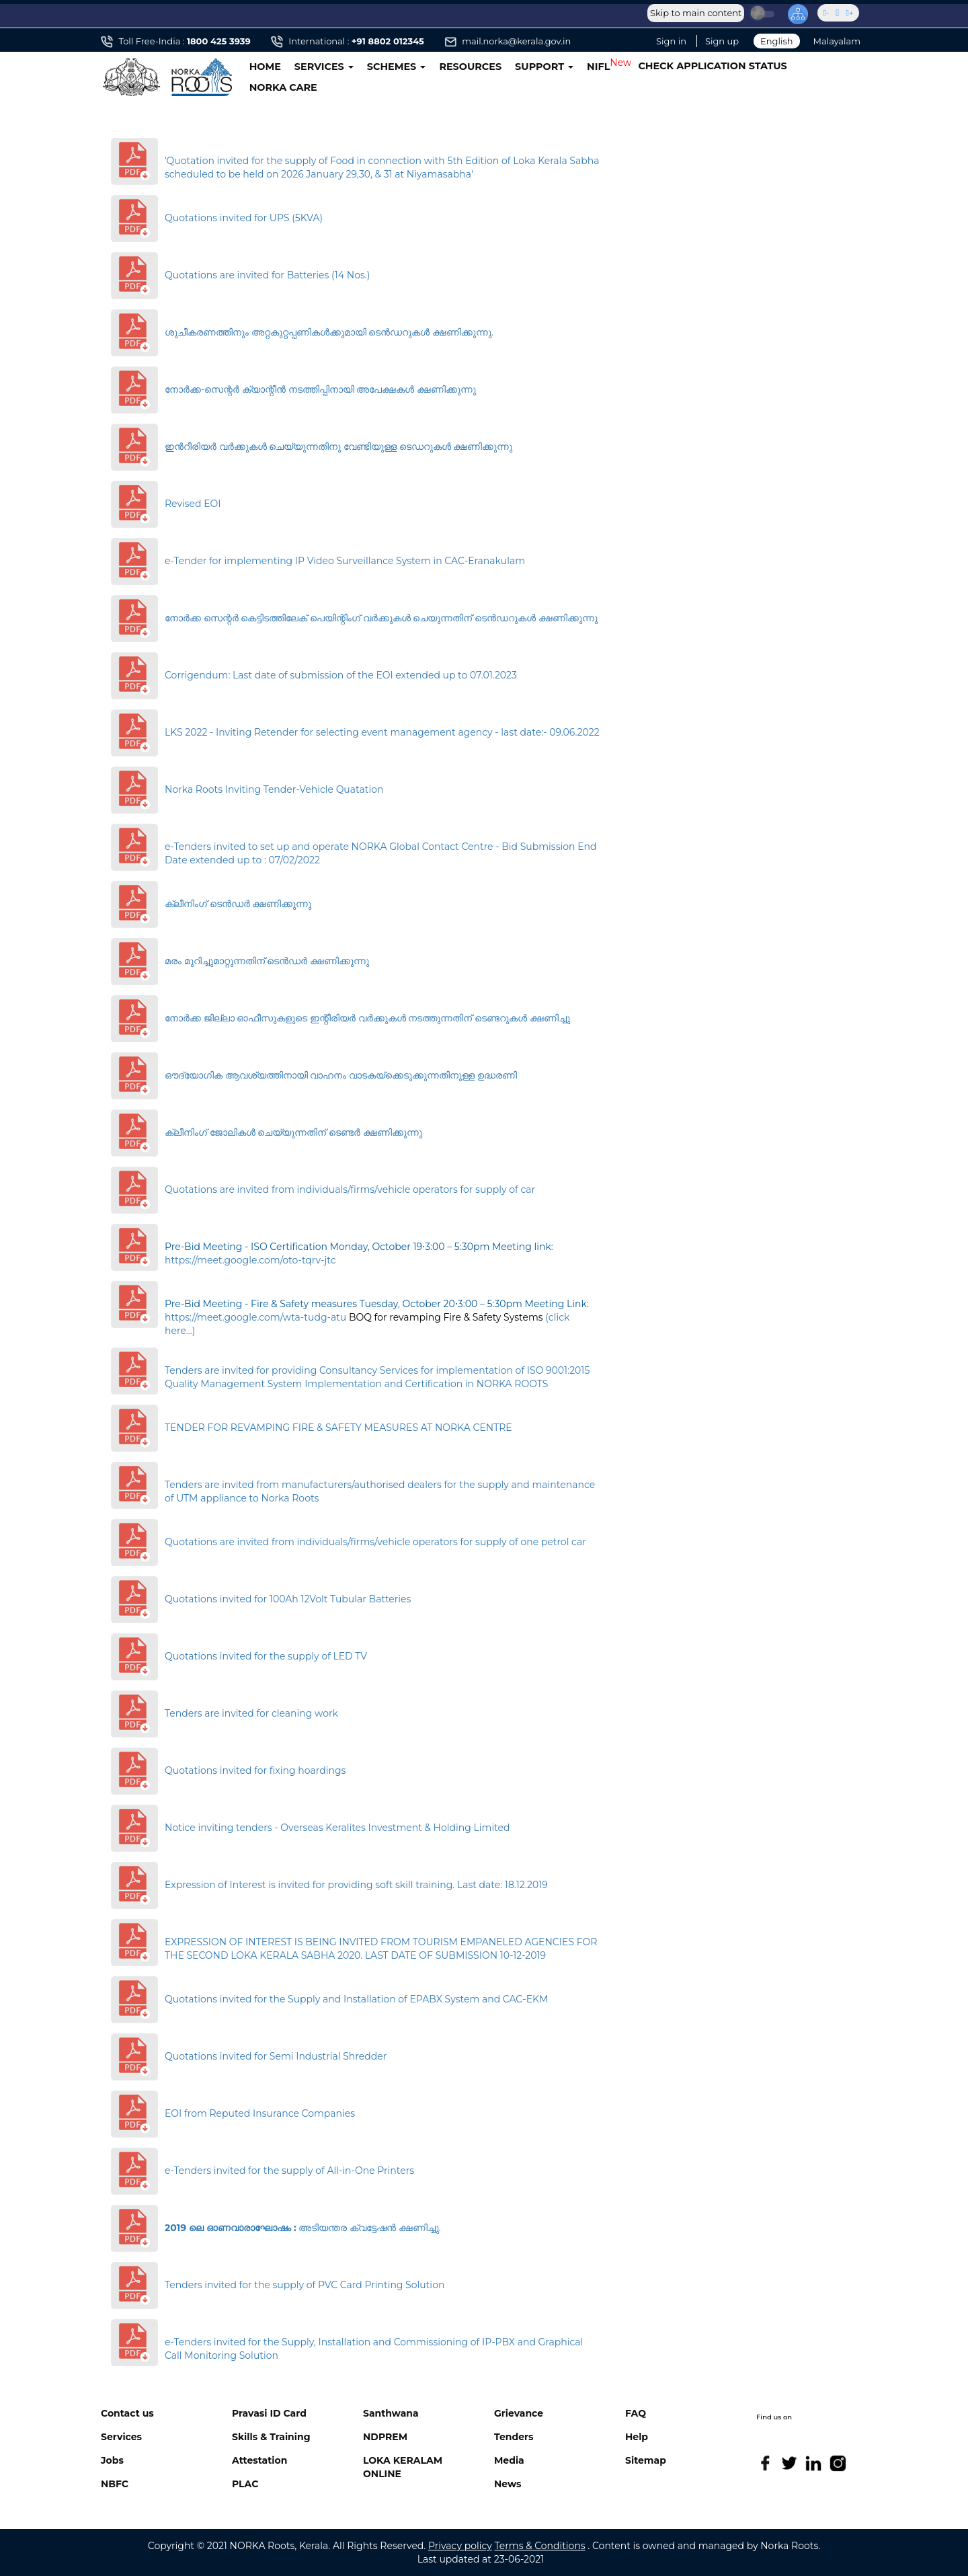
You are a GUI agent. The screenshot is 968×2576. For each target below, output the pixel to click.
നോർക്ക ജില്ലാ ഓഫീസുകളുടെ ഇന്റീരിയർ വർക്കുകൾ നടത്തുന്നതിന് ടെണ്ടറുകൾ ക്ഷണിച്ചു (367, 1018)
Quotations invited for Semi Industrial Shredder (276, 2056)
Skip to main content (695, 12)
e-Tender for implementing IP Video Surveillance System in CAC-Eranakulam (345, 561)
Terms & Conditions (540, 2546)
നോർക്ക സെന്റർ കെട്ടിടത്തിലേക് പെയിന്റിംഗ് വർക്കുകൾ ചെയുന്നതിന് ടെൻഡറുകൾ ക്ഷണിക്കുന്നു (381, 618)
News (507, 2484)
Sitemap (645, 2460)
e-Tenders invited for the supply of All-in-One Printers (289, 2170)
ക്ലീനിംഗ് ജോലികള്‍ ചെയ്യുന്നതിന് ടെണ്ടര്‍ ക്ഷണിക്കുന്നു (293, 1132)
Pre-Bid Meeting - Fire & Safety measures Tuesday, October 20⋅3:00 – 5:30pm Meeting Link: (377, 1304)
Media (509, 2460)
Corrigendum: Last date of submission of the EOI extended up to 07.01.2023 (341, 675)
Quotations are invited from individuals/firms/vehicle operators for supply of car (350, 1189)
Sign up (722, 41)
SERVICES (324, 67)
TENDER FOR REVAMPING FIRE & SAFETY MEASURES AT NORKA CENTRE (338, 1427)
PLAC (245, 2484)
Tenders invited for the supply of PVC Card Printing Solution (304, 2285)
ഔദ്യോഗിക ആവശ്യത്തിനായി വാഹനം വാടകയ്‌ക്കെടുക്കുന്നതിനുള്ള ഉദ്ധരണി (341, 1075)
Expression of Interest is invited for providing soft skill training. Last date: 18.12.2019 (356, 1885)
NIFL (598, 67)
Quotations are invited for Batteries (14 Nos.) (267, 275)
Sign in (671, 41)
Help (636, 2437)
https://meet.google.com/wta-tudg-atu (255, 1317)
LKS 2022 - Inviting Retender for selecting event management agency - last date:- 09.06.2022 (382, 732)
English (776, 41)
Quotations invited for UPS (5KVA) (244, 218)
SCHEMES (396, 67)
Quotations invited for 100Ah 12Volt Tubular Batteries (288, 1599)
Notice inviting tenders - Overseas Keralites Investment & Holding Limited (337, 1828)
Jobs (112, 2460)
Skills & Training (271, 2437)
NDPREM (385, 2437)
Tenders (513, 2437)
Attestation (259, 2460)
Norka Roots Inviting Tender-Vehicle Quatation (274, 789)
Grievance (518, 2413)
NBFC (114, 2484)
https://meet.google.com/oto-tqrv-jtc (250, 1260)
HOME (265, 67)
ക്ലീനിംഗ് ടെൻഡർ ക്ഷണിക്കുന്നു (238, 904)
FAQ (635, 2413)
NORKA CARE (283, 87)
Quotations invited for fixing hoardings (255, 1770)
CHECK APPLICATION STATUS (712, 66)
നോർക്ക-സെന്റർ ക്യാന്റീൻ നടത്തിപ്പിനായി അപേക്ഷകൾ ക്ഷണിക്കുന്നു (320, 389)
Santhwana (391, 2413)
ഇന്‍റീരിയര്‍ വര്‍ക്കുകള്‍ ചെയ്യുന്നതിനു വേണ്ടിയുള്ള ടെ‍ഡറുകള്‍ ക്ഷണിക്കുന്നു (338, 446)
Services (121, 2437)
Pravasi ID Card (269, 2413)
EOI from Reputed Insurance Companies (260, 2113)
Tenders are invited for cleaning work (251, 1713)
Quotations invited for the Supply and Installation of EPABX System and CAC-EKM (356, 1999)
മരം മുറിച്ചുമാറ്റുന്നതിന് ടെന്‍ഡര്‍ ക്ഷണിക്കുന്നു (267, 961)
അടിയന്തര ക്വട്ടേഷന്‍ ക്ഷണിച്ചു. (303, 2228)
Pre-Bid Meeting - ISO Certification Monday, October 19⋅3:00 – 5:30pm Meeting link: (359, 1247)
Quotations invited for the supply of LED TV (266, 1656)
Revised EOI (193, 504)
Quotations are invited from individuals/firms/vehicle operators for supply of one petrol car (375, 1542)
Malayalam (836, 41)
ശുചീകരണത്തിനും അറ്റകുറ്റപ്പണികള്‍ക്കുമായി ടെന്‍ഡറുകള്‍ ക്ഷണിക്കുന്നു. (329, 332)
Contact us (127, 2413)
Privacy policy (460, 2546)
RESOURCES (470, 67)
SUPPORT (544, 67)
